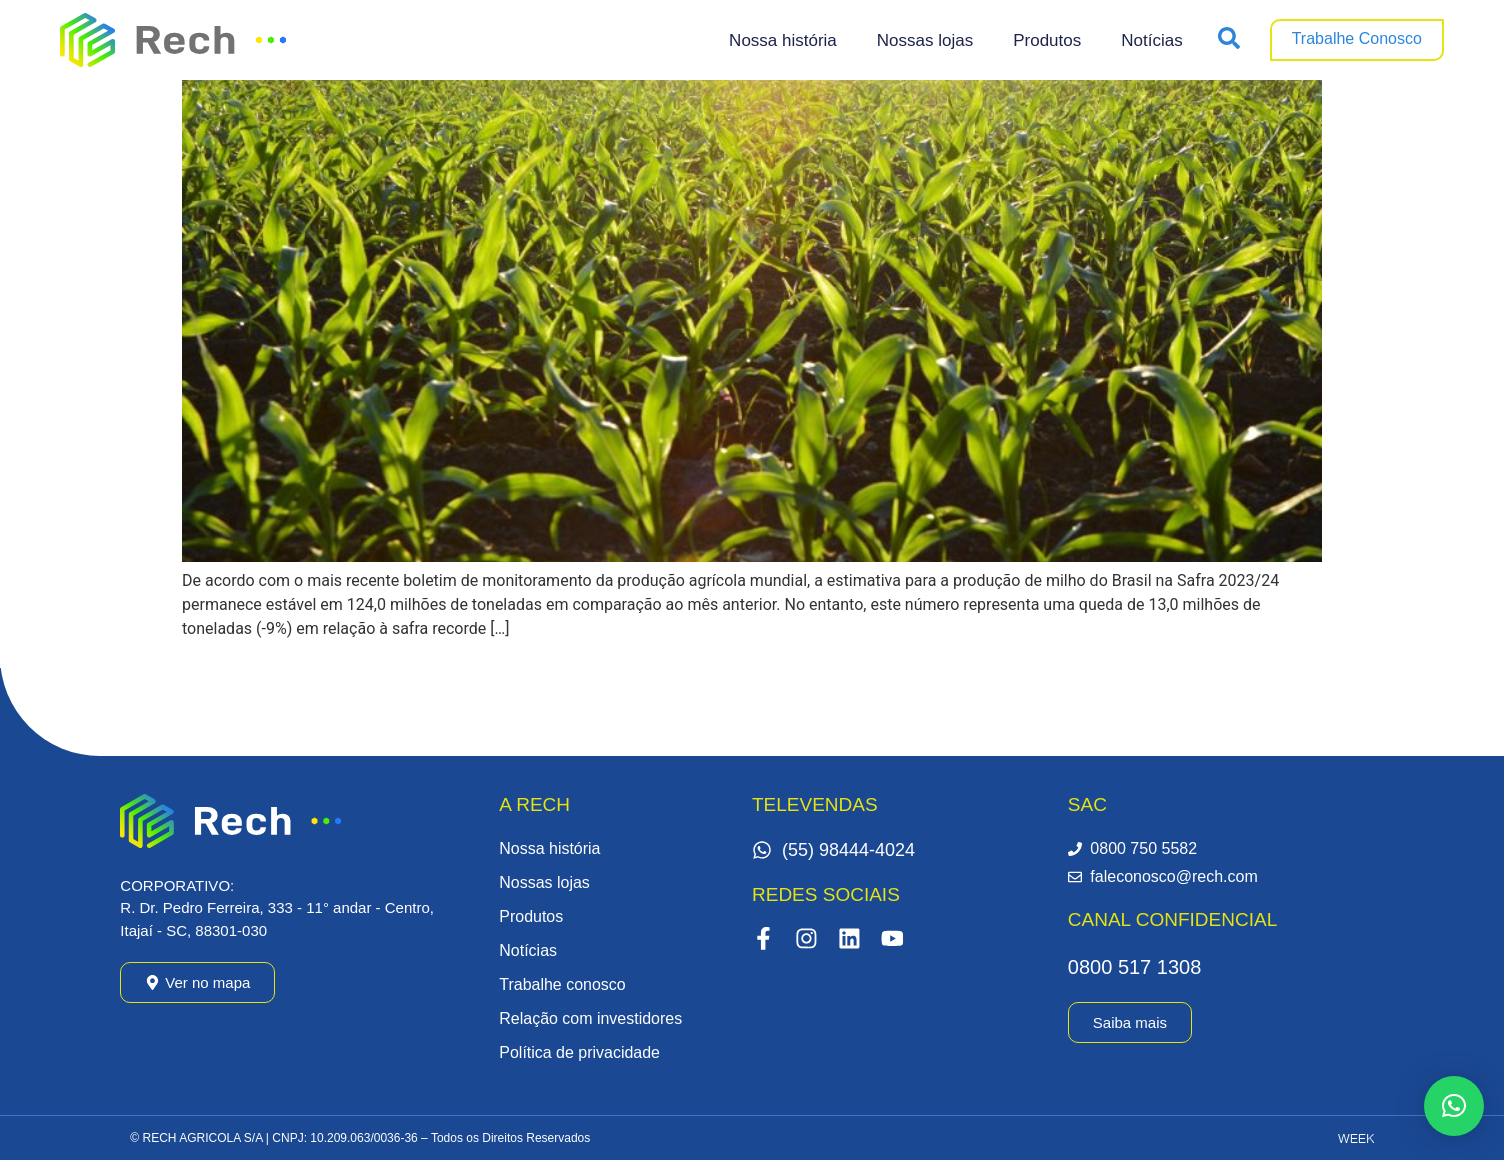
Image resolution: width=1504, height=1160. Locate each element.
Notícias (1151, 40)
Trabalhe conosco (562, 984)
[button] (1454, 1106)
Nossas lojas (925, 40)
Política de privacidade (579, 1052)
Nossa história (783, 40)
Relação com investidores (590, 1018)
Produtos (1047, 40)
